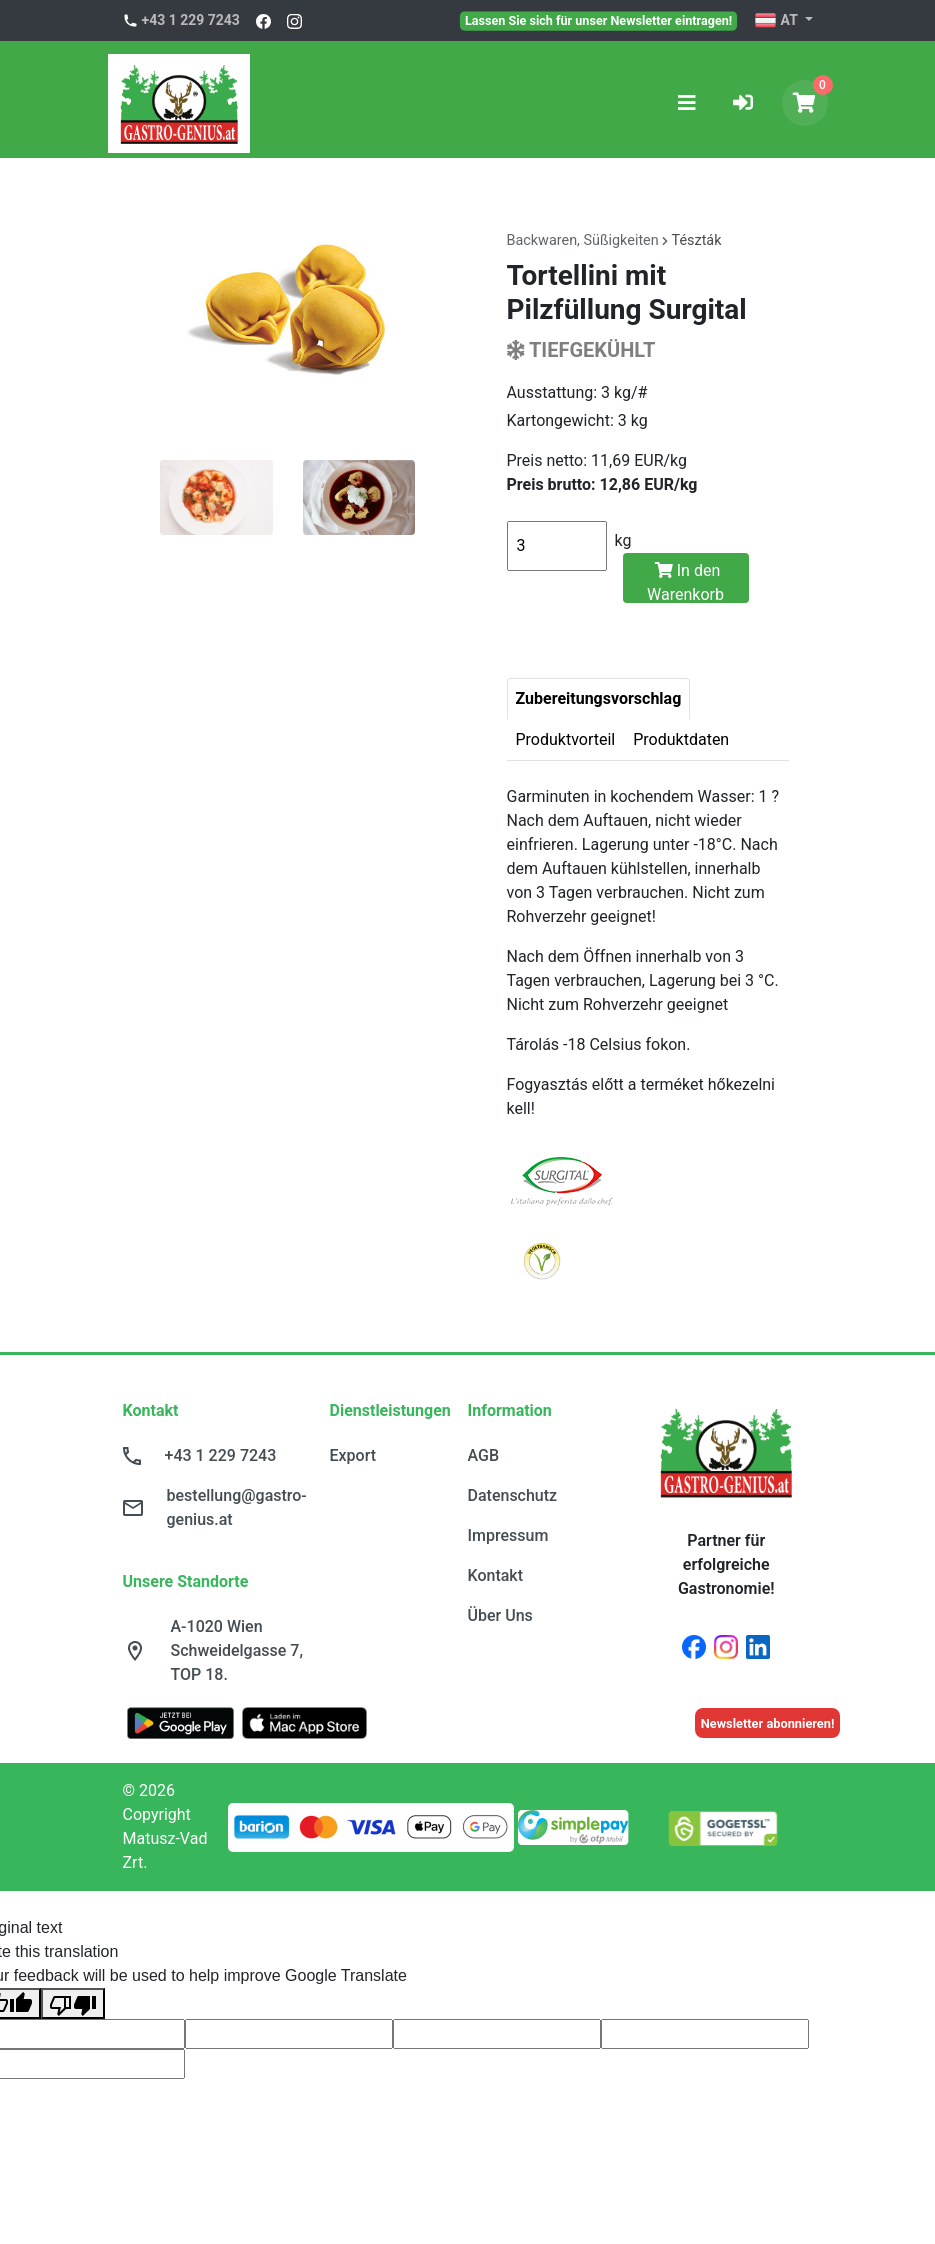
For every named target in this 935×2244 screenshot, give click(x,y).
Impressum (508, 1535)
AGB (484, 1455)
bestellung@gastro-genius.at (237, 1507)
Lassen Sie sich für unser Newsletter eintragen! (598, 20)
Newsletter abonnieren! (768, 1723)
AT (777, 21)
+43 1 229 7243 (191, 20)
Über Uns (500, 1615)
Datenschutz (513, 1495)
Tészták (697, 240)
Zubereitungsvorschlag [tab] (599, 698)
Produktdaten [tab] (681, 739)
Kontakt (496, 1575)
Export (353, 1455)
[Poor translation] (73, 2003)
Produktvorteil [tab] (566, 739)
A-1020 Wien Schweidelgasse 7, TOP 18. (237, 1650)
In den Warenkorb (685, 582)
